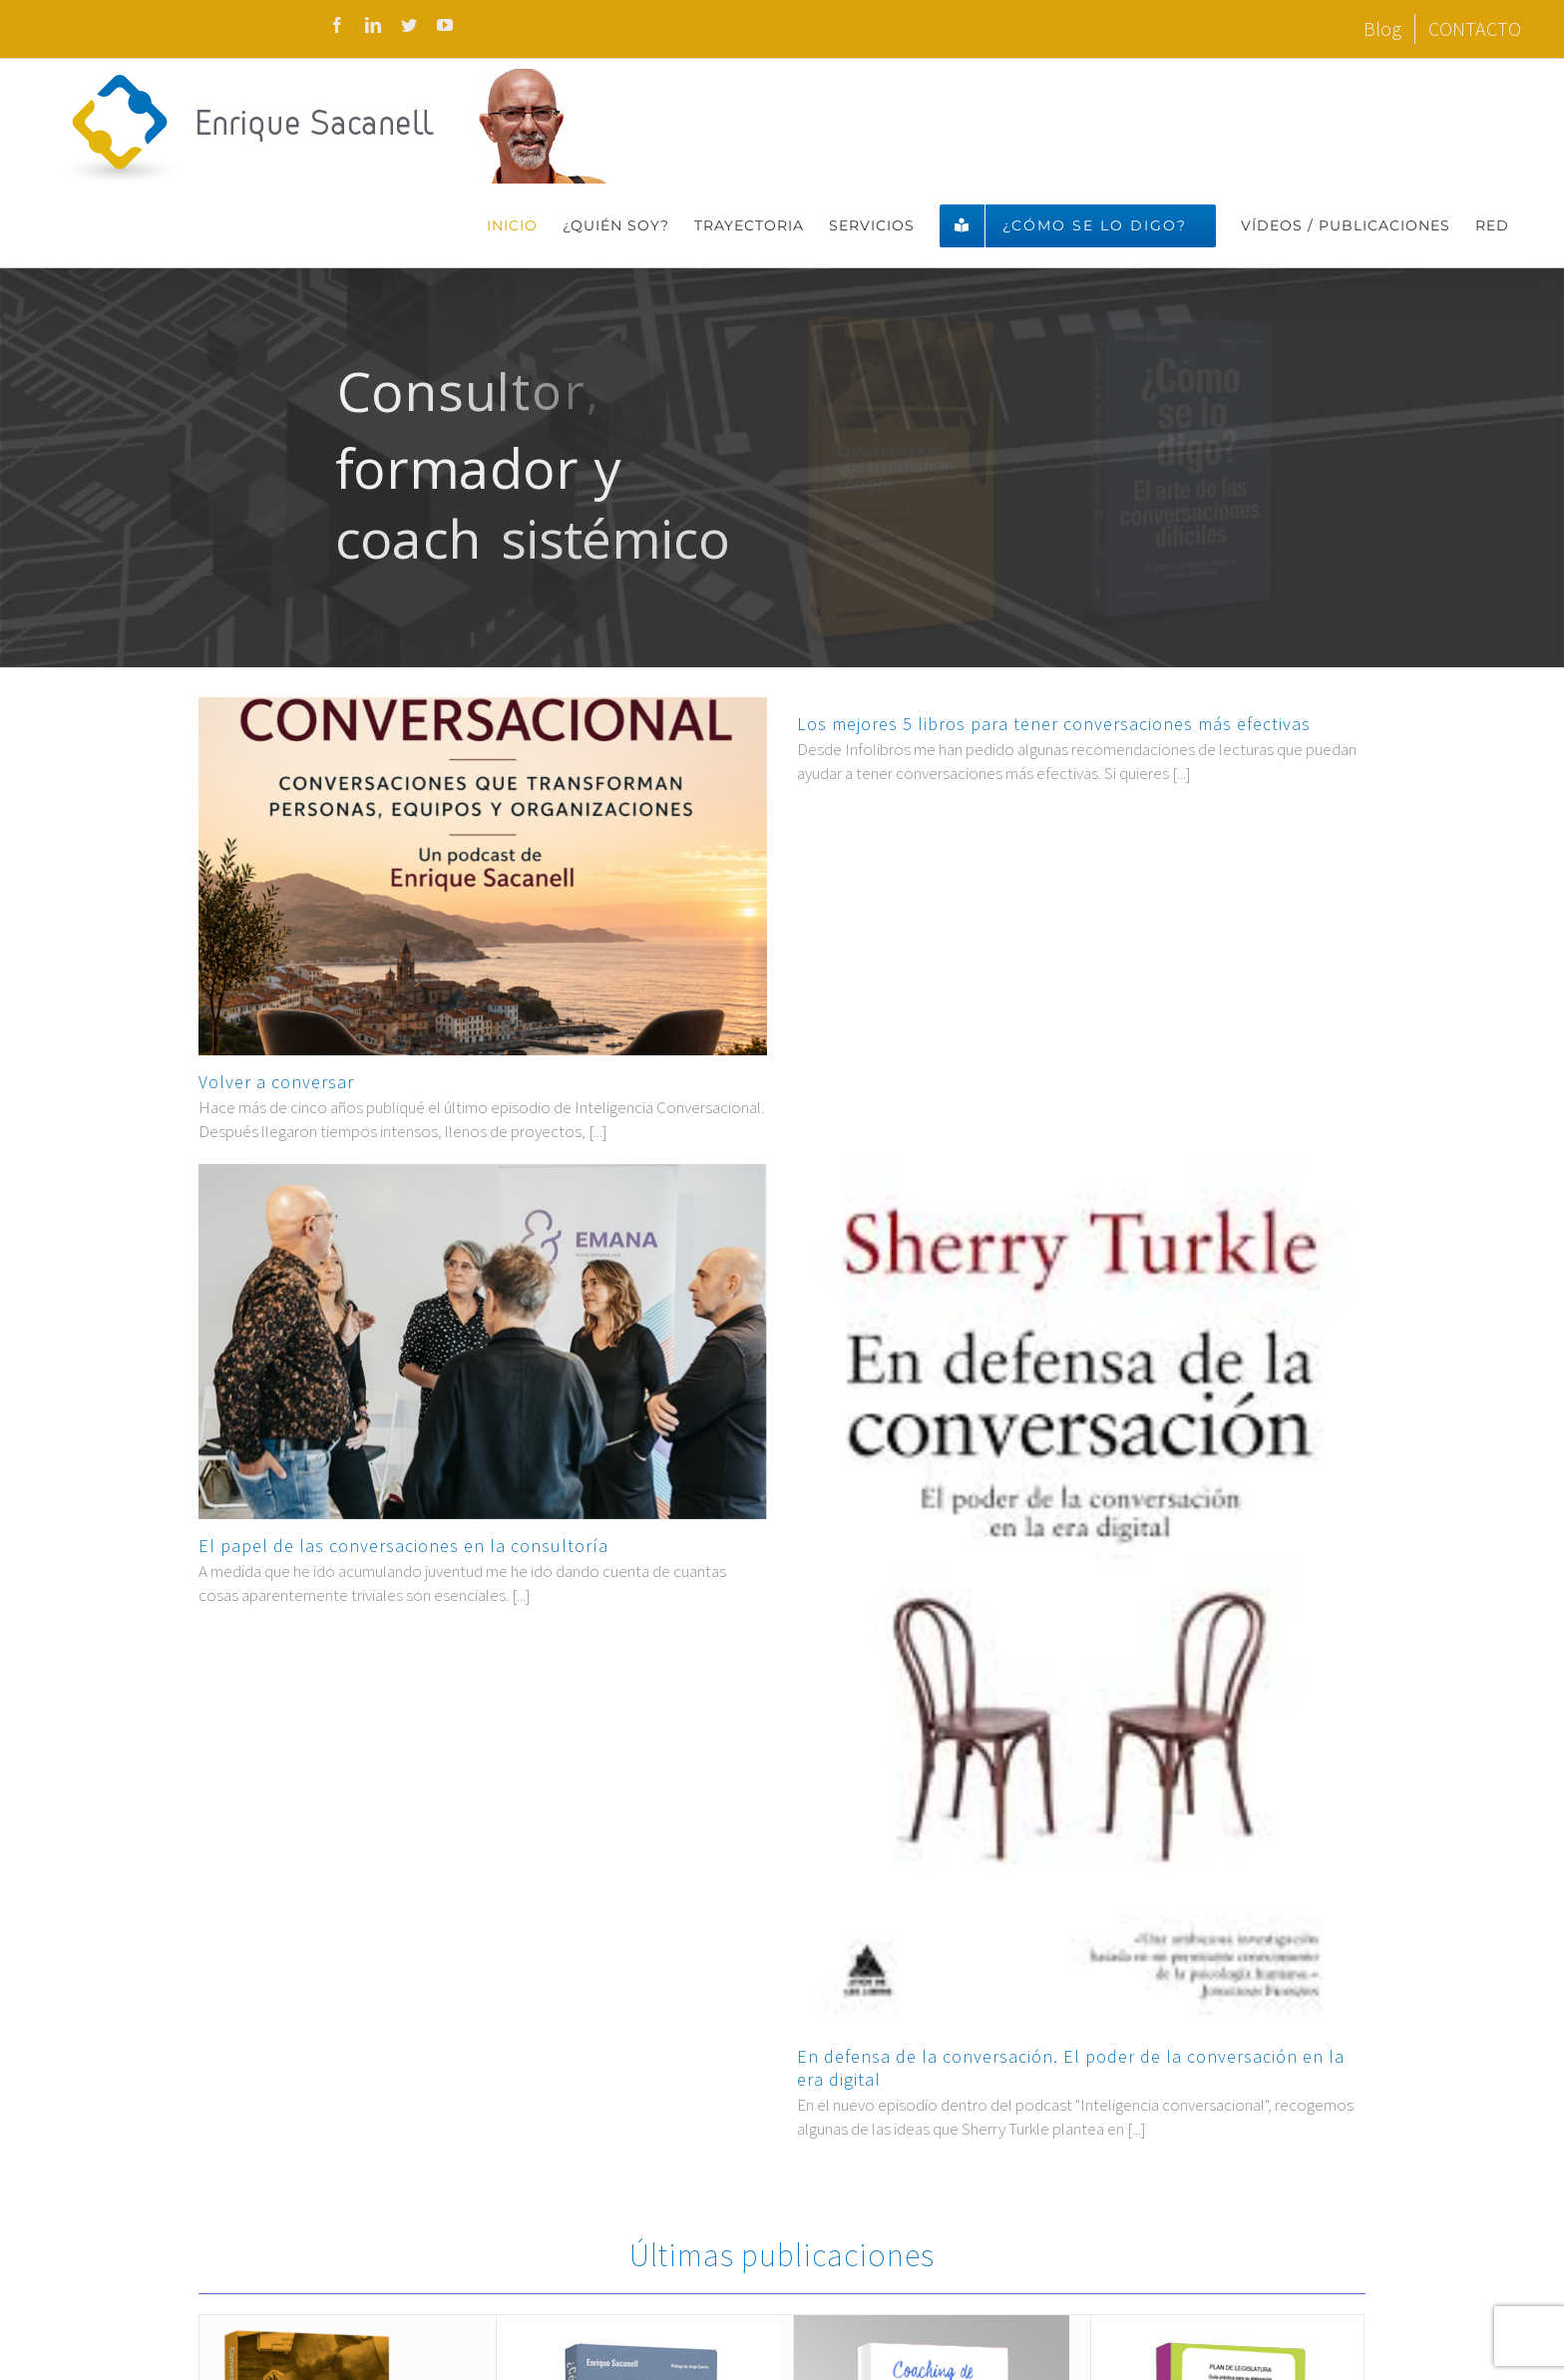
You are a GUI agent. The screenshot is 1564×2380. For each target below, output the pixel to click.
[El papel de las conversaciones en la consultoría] (482, 1341)
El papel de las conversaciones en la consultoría (403, 1545)
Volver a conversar (276, 1081)
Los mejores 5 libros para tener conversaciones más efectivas (1054, 723)
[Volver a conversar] (482, 876)
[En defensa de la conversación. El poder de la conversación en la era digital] (1081, 1597)
